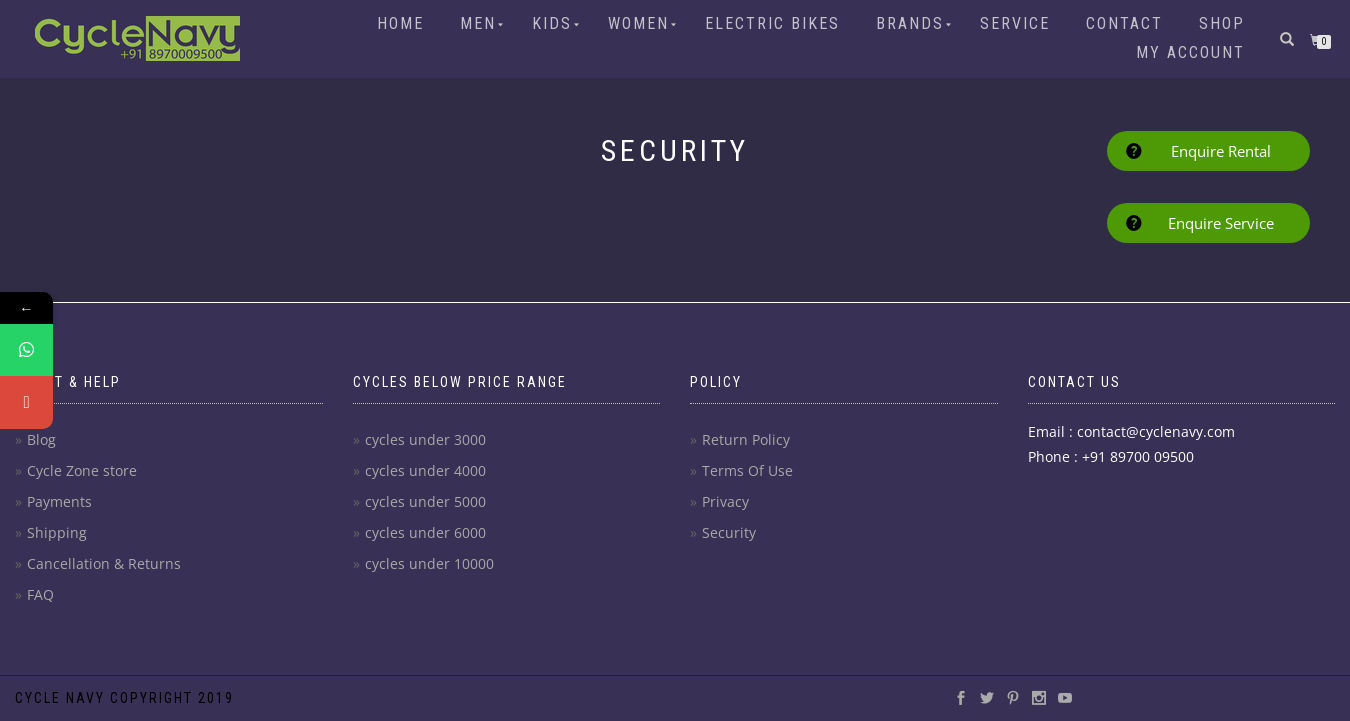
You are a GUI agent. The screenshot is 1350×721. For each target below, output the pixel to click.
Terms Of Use (747, 470)
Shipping (57, 532)
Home (400, 23)
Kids (552, 23)
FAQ (40, 594)
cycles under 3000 (425, 439)
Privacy (725, 501)
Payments (59, 501)
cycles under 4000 (425, 470)
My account (1190, 52)
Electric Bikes (772, 23)
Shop (1222, 23)
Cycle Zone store (82, 470)
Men (478, 23)
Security (729, 532)
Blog (41, 439)
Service (1015, 23)
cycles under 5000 (425, 501)
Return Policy (746, 439)
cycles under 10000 (429, 563)
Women (638, 23)
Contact (1124, 23)
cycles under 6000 (425, 532)
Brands (910, 23)
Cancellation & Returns (104, 563)
